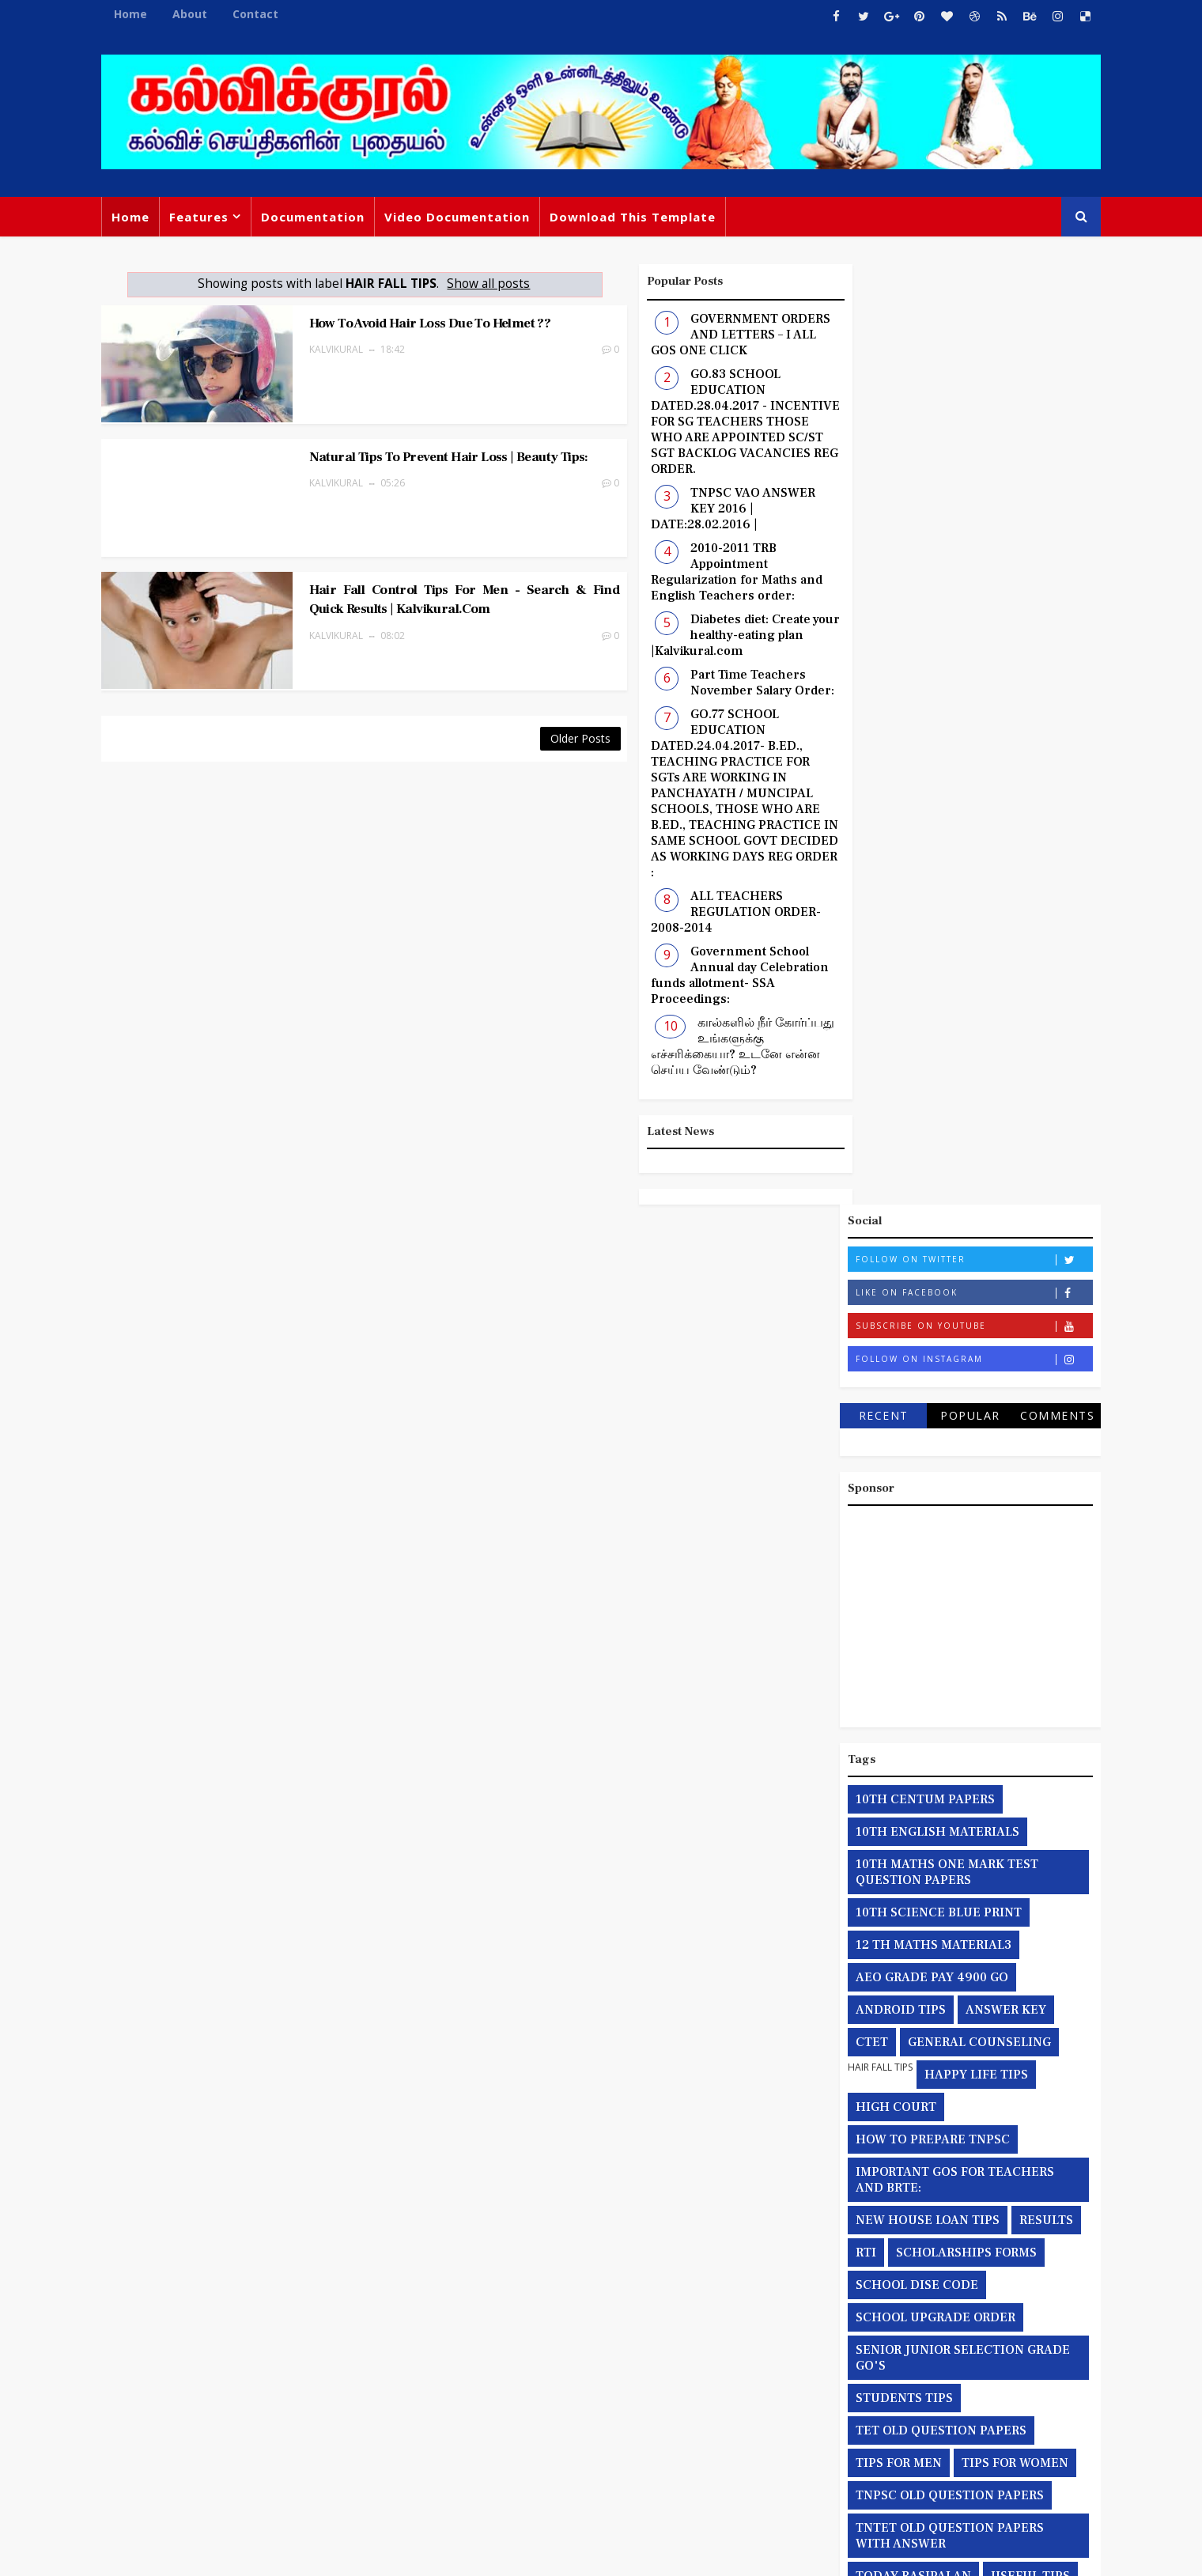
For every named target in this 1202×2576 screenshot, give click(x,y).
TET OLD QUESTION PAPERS (935, 1490)
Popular (965, 474)
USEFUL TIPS (1024, 1636)
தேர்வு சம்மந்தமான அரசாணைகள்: (949, 1893)
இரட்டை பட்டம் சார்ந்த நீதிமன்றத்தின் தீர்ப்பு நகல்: (959, 1708)
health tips (1040, 1668)
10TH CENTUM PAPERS (919, 859)
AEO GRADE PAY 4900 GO (926, 1037)
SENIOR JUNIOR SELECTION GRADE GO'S (957, 1417)
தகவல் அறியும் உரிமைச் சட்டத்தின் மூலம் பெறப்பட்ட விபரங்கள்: (951, 1756)
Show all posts (476, 283)
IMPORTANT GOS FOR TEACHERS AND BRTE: (949, 1239)
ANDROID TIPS (895, 1069)
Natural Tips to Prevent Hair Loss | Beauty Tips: (428, 449)
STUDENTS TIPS (898, 1458)
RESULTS (1041, 1280)
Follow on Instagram (968, 419)
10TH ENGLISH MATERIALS (932, 891)
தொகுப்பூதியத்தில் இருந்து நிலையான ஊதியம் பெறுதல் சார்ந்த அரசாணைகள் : (960, 1974)
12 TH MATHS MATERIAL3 (928, 1004)
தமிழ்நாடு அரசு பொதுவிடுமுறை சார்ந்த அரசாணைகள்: (944, 1805)
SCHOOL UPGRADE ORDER (930, 1377)
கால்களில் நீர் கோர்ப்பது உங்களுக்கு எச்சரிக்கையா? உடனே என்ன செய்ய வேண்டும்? (712, 1046)
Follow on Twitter (968, 319)
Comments (1052, 474)
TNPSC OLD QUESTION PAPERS (944, 1555)
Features (204, 217)
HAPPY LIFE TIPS (970, 1134)
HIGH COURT (890, 1167)
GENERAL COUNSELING (973, 1102)
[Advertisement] (964, 672)
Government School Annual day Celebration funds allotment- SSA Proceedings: (710, 975)
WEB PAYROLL (892, 1668)
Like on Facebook (968, 352)
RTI (860, 1312)
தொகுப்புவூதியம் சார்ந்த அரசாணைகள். (962, 1926)
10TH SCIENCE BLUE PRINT (933, 972)
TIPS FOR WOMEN (1009, 1522)
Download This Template (638, 217)
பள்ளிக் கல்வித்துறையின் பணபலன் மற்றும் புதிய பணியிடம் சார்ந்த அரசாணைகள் (952, 2134)
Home (136, 13)
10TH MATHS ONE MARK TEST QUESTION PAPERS (941, 932)
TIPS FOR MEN (893, 1522)
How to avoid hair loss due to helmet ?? (410, 322)
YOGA (971, 1668)
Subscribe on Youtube (968, 386)
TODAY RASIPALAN (908, 1636)
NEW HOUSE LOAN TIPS (922, 1280)
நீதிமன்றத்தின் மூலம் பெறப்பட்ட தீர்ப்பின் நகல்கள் (944, 2030)
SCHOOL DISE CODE (911, 1344)
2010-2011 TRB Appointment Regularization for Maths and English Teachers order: (706, 571)
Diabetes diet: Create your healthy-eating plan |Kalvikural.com (715, 635)
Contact (261, 13)
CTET (866, 1102)
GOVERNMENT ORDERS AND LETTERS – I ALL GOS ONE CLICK (710, 334)
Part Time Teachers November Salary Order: (732, 682)
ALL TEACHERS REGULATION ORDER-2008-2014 (706, 912)
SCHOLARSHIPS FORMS (960, 1312)
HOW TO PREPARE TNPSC (927, 1199)
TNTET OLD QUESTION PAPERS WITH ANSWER (944, 1595)
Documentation (318, 217)
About (195, 13)
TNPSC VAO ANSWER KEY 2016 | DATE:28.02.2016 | (703, 508)
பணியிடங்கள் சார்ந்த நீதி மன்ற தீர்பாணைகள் (938, 2078)
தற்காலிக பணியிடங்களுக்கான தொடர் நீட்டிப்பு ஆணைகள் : (960, 1853)
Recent (877, 474)
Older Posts (550, 719)
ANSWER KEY (1000, 1069)
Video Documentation (462, 217)
